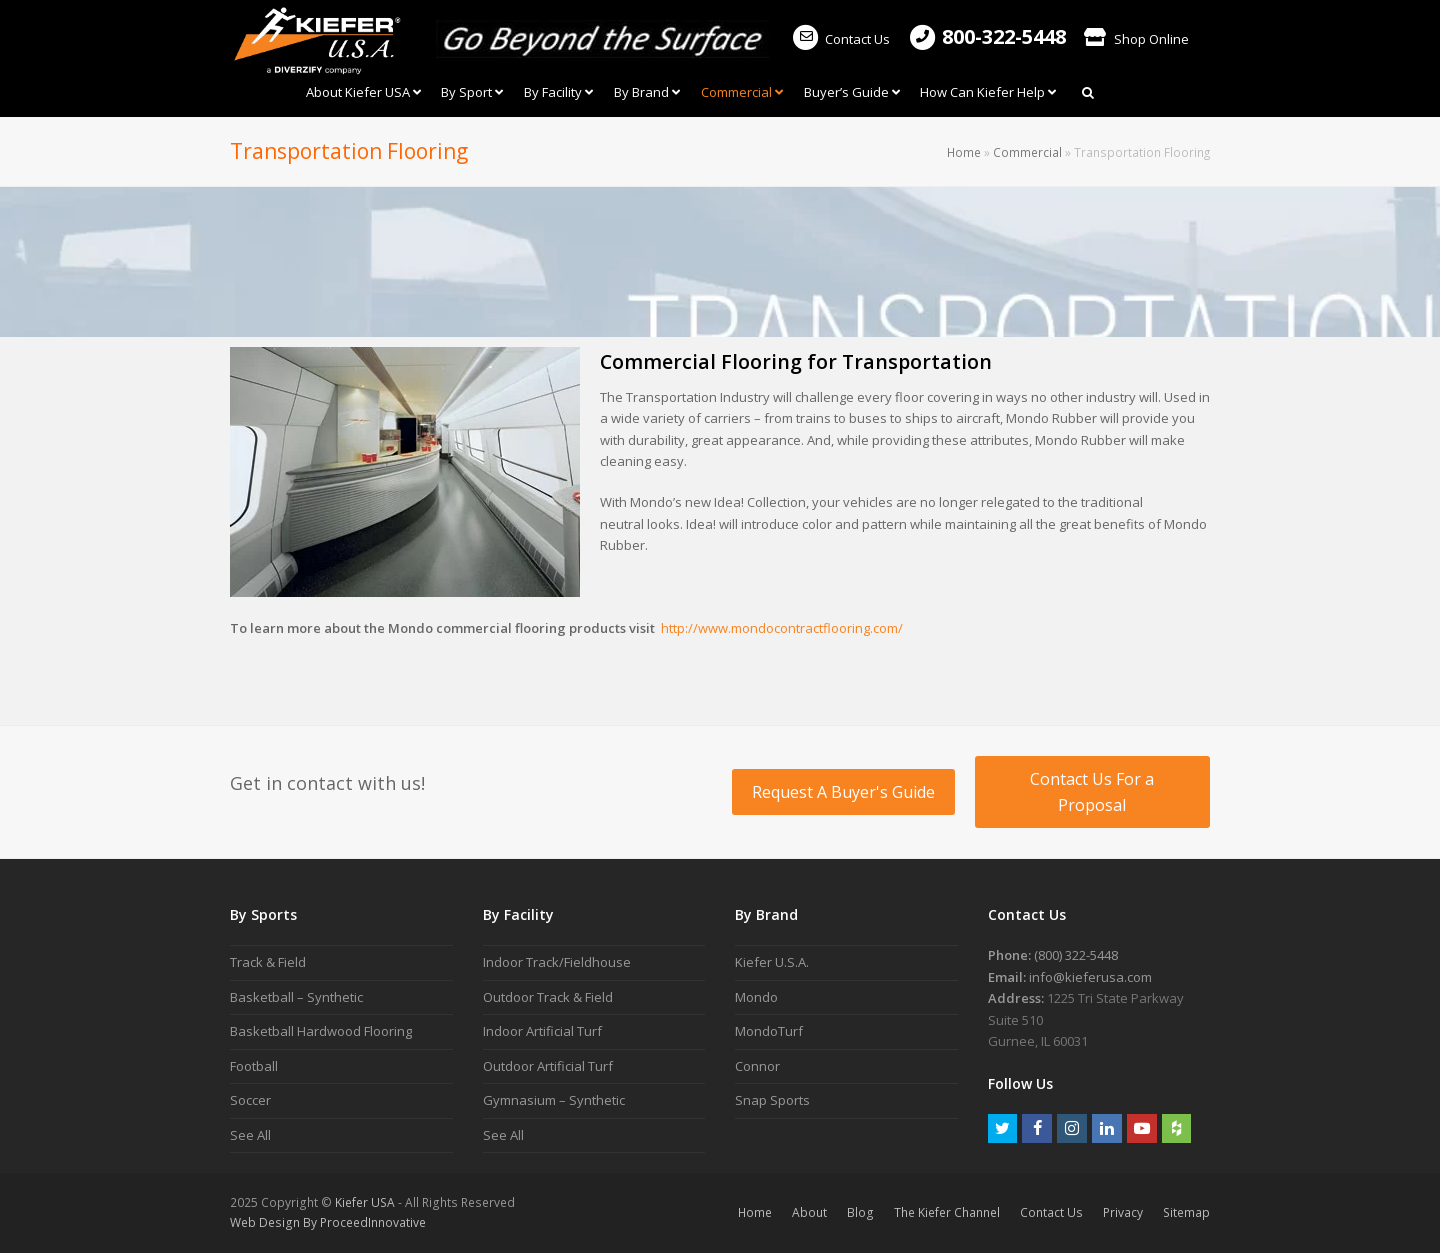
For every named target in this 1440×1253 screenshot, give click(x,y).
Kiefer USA (365, 1202)
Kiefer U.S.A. (772, 962)
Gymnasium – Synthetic (554, 1100)
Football (254, 1066)
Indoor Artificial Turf (542, 1031)
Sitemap (1186, 1212)
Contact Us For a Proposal (1092, 792)
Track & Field (268, 962)
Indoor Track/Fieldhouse (557, 962)
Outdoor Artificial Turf (548, 1066)
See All (250, 1135)
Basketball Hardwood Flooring (321, 1031)
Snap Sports (772, 1100)
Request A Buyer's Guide (843, 792)
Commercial (1027, 152)
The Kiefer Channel (947, 1212)
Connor (757, 1066)
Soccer (250, 1100)
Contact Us (840, 39)
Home (964, 152)
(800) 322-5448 (1076, 955)
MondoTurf (769, 1031)
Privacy (1123, 1212)
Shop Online (1136, 39)
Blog (860, 1212)
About (809, 1212)
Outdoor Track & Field (548, 997)
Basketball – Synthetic (296, 997)
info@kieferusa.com (1090, 977)
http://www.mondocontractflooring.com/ (782, 628)
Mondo (756, 997)
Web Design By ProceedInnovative (328, 1222)
